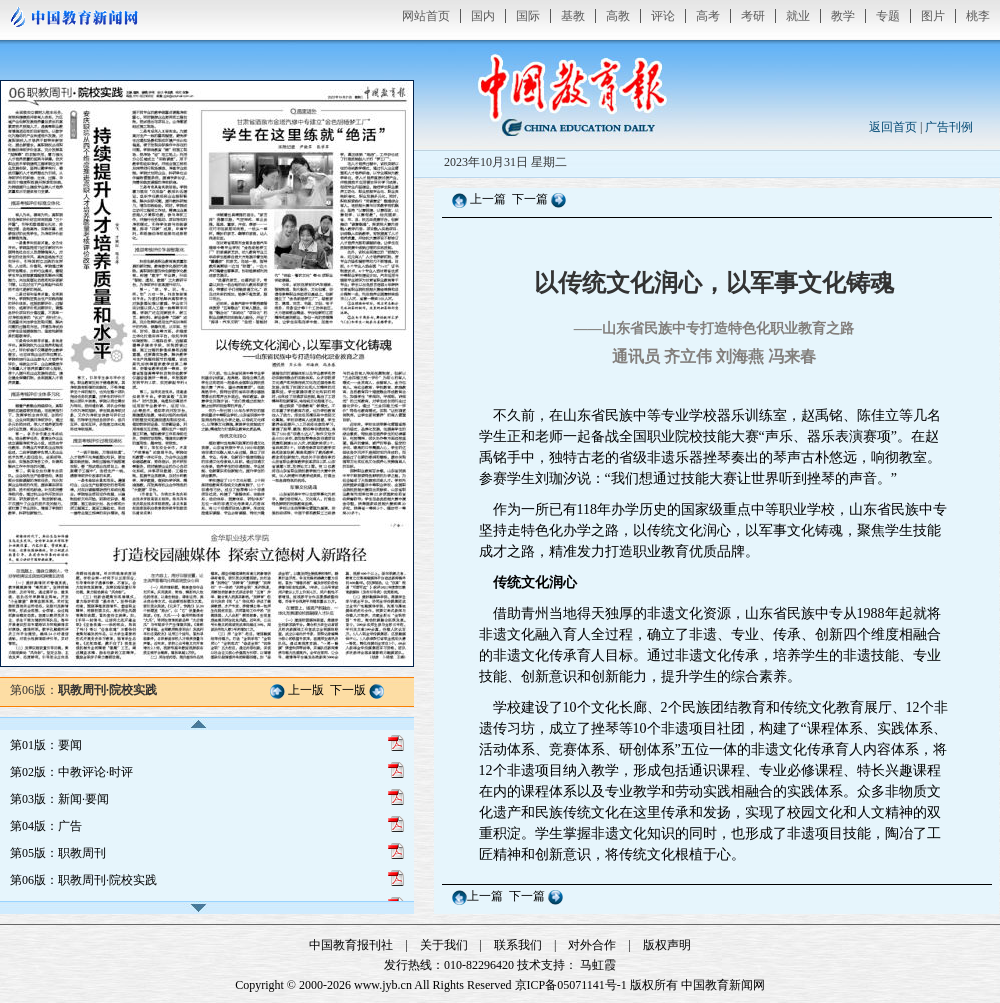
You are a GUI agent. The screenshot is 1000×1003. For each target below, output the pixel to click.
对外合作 (592, 945)
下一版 (348, 690)
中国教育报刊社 (351, 945)
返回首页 (893, 127)
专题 (888, 16)
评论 (663, 16)
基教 (573, 16)
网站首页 (426, 16)
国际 (528, 16)
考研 (753, 16)
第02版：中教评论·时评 (71, 772)
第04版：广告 (46, 826)
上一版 (306, 690)
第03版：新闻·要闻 (59, 799)
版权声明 (667, 945)
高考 (708, 16)
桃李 (978, 16)
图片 (933, 16)
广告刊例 (949, 127)
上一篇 (488, 199)
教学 (843, 16)
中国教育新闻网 (723, 985)
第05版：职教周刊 (58, 853)
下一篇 (531, 199)
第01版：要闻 (46, 745)
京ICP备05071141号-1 (571, 985)
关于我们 (444, 945)
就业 (798, 16)
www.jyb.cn (383, 985)
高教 (618, 16)
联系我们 (518, 945)
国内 (483, 16)
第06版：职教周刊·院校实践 (83, 880)
